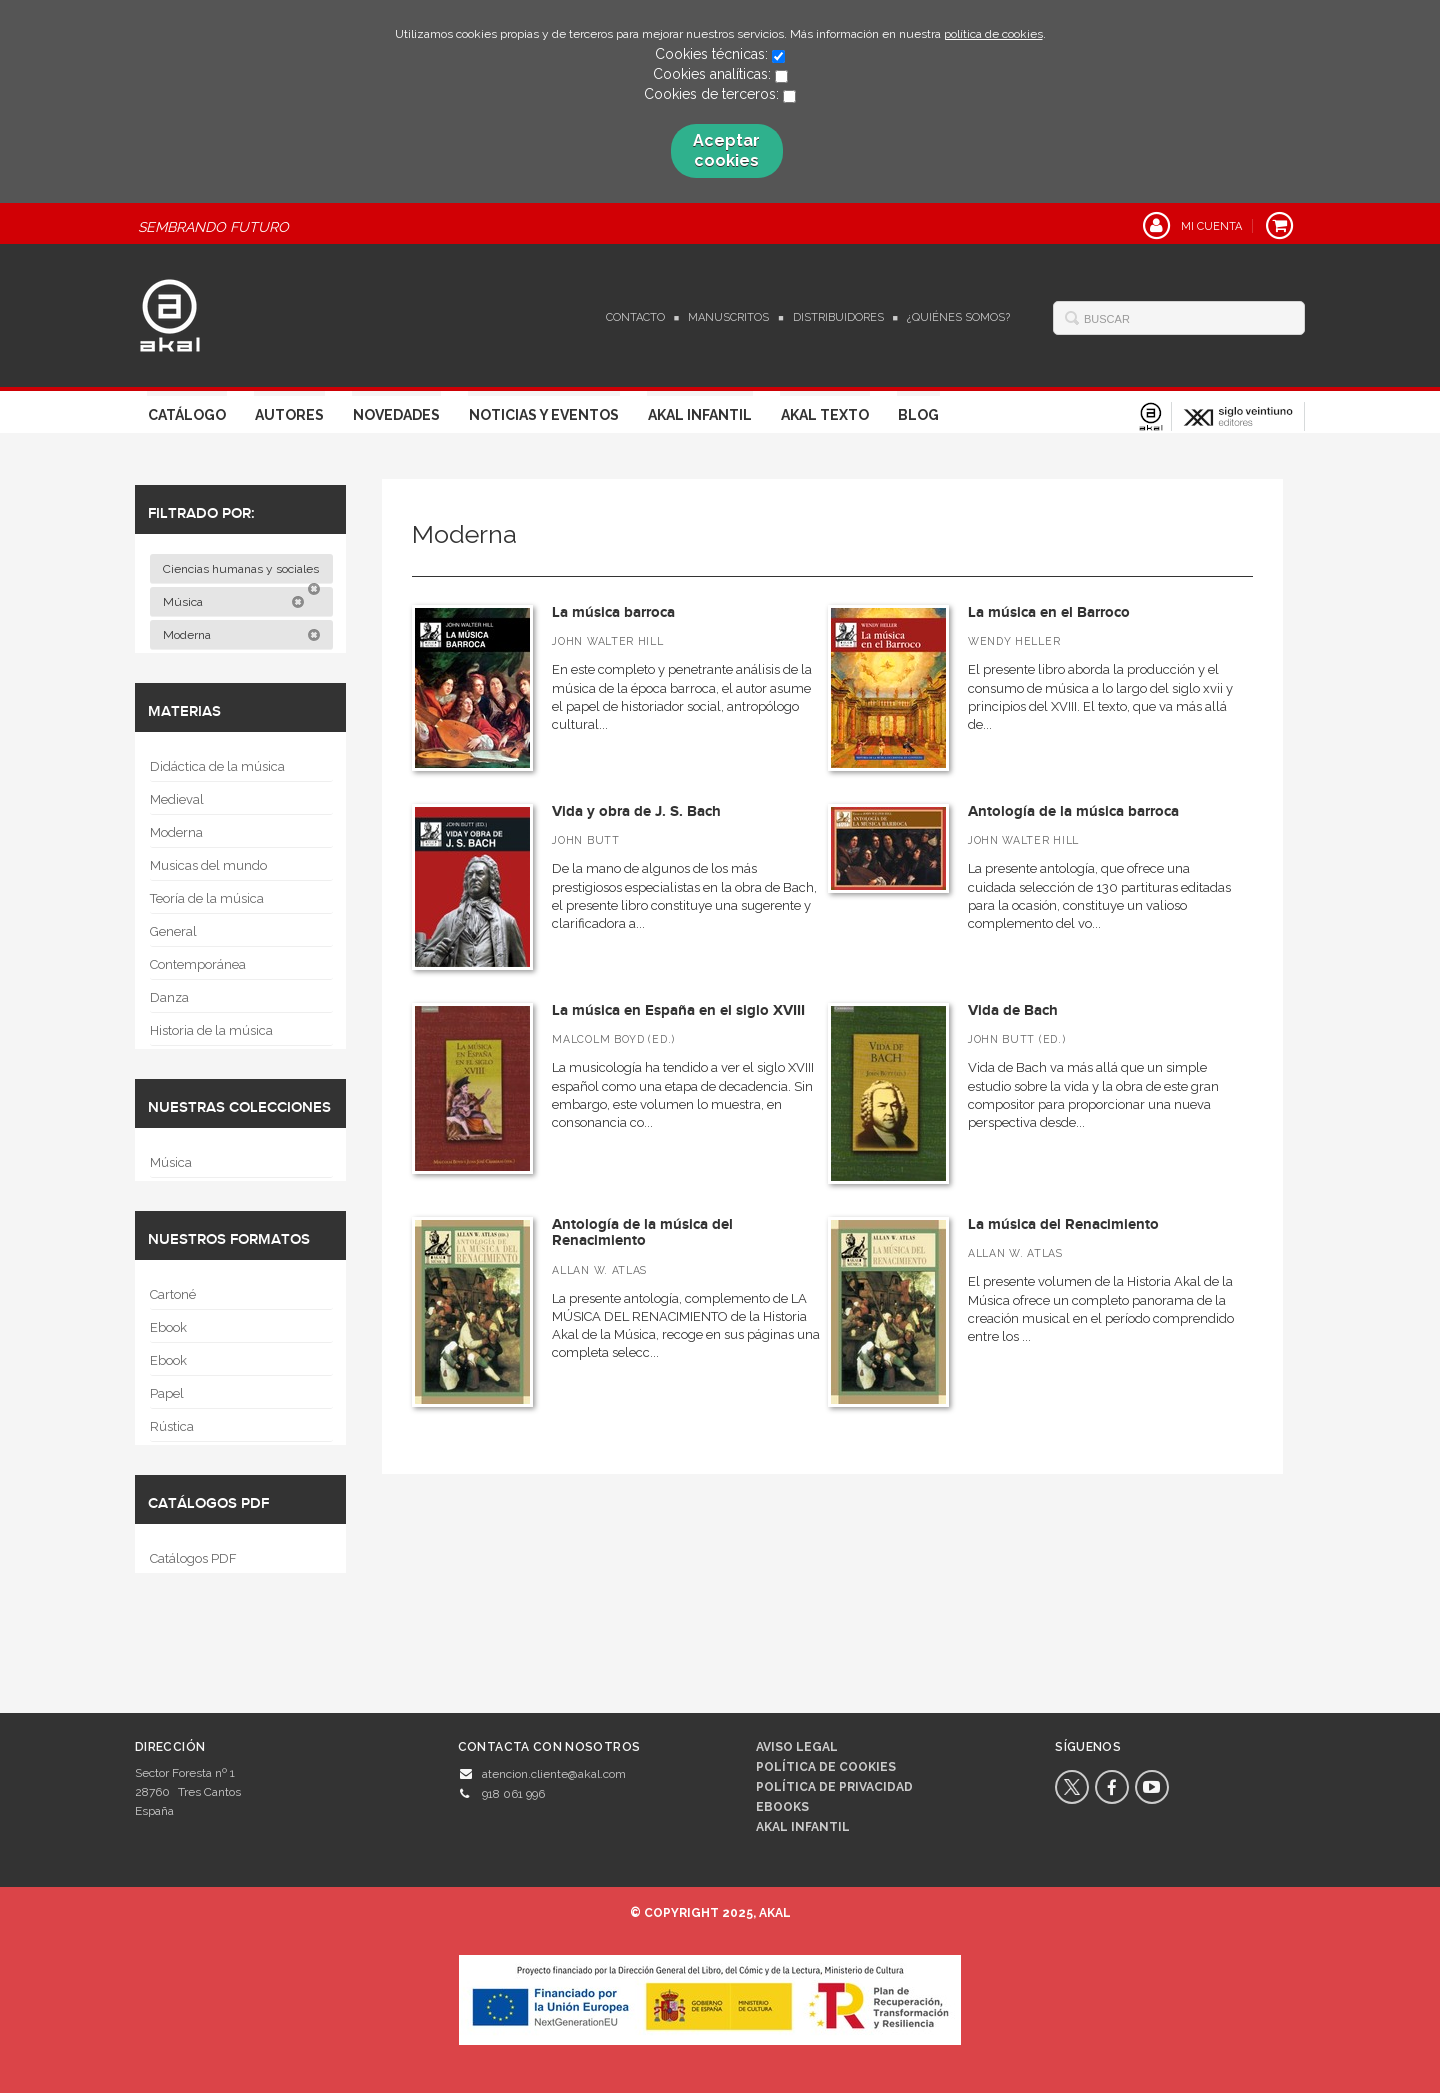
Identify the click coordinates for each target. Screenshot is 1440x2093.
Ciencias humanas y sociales (242, 573)
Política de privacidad (834, 1787)
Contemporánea (198, 964)
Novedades (396, 415)
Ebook (168, 1327)
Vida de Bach (1013, 1010)
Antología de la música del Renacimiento (642, 1233)
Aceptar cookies (726, 150)
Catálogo (187, 415)
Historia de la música (211, 1030)
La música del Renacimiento (1063, 1224)
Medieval (177, 799)
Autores (289, 415)
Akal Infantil (700, 415)
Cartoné (173, 1294)
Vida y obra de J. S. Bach (636, 811)
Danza (169, 997)
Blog (918, 415)
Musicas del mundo (208, 865)
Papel (167, 1393)
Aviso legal (797, 1747)
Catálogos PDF (193, 1558)
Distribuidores (838, 317)
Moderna (242, 635)
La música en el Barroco (1049, 612)
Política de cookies (826, 1767)
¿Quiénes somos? (958, 317)
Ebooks (782, 1807)
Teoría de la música (207, 898)
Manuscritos (728, 317)
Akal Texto (825, 415)
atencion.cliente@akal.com (554, 1774)
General (173, 931)
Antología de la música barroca (1073, 811)
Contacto (635, 317)
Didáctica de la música (217, 766)
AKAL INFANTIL (803, 1827)
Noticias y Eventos (544, 415)
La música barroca (613, 612)
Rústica (172, 1426)
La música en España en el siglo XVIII (678, 1010)
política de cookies (993, 34)
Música (234, 602)
